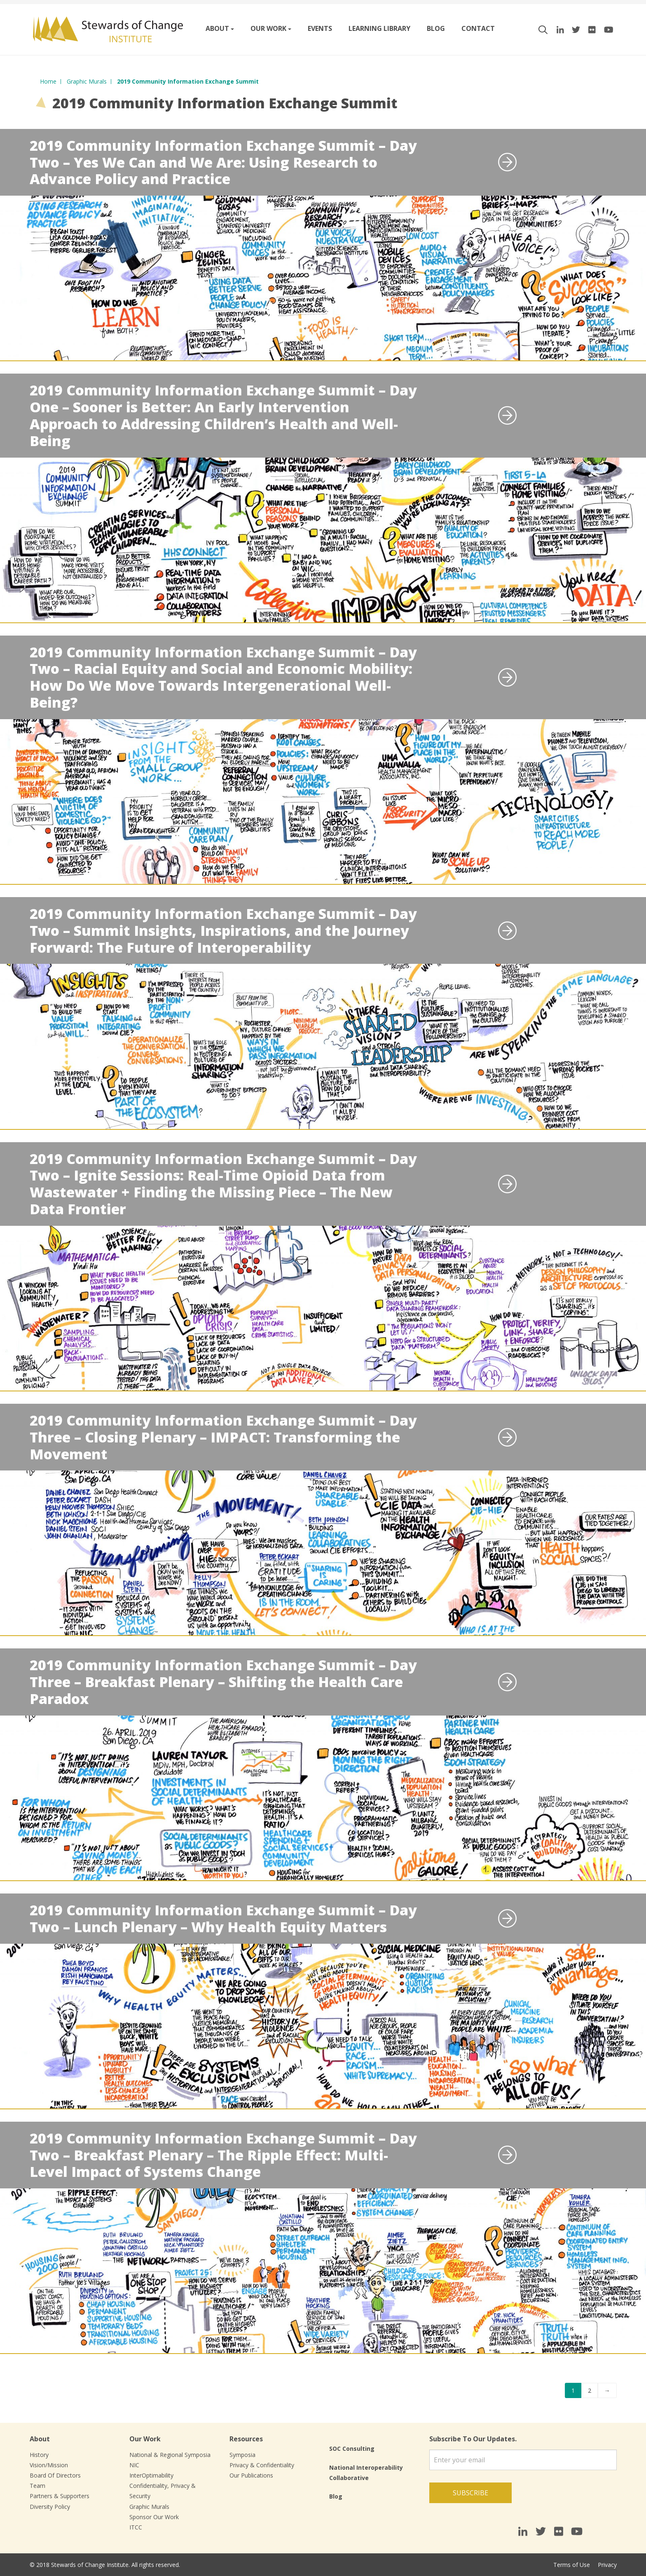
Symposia (242, 2455)
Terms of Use (571, 2565)
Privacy (607, 2565)
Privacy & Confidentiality (261, 2465)
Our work (268, 28)
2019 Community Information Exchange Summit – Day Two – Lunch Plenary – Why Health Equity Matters (223, 1918)
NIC (134, 2465)
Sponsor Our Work (154, 2517)
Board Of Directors (55, 2475)
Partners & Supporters (59, 2496)
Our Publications (251, 2475)
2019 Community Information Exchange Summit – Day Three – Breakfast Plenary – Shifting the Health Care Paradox (223, 1681)
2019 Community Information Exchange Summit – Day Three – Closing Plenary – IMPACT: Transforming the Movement (223, 1437)
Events (320, 28)
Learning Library (379, 28)
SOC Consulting (351, 2448)
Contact (478, 28)
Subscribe (470, 2492)
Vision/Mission (49, 2465)
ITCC (135, 2527)
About (217, 28)
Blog (436, 28)
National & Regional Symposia (170, 2455)
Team (37, 2486)
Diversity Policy (50, 2507)
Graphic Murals (149, 2507)
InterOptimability (151, 2475)
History (39, 2455)
